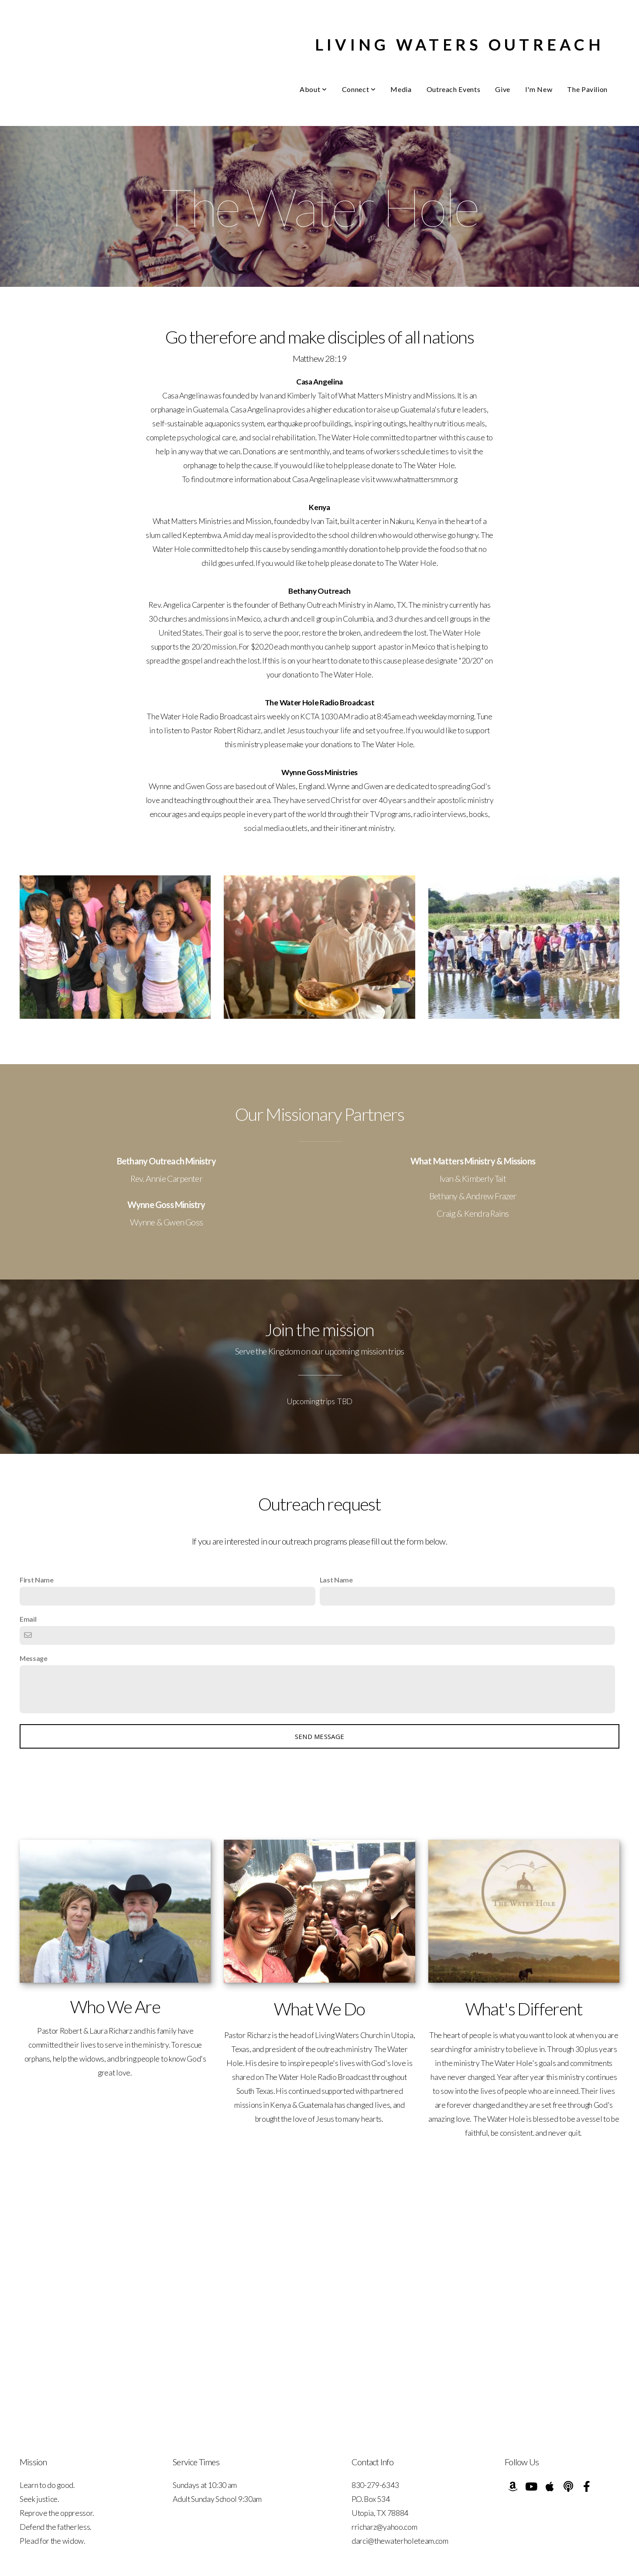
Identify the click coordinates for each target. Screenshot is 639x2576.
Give (502, 89)
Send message (320, 1736)
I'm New (538, 89)
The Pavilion (587, 89)
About (313, 89)
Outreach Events (454, 89)
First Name (37, 1580)
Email (28, 1619)
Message (34, 1658)
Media (400, 89)
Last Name (336, 1580)
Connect (359, 89)
